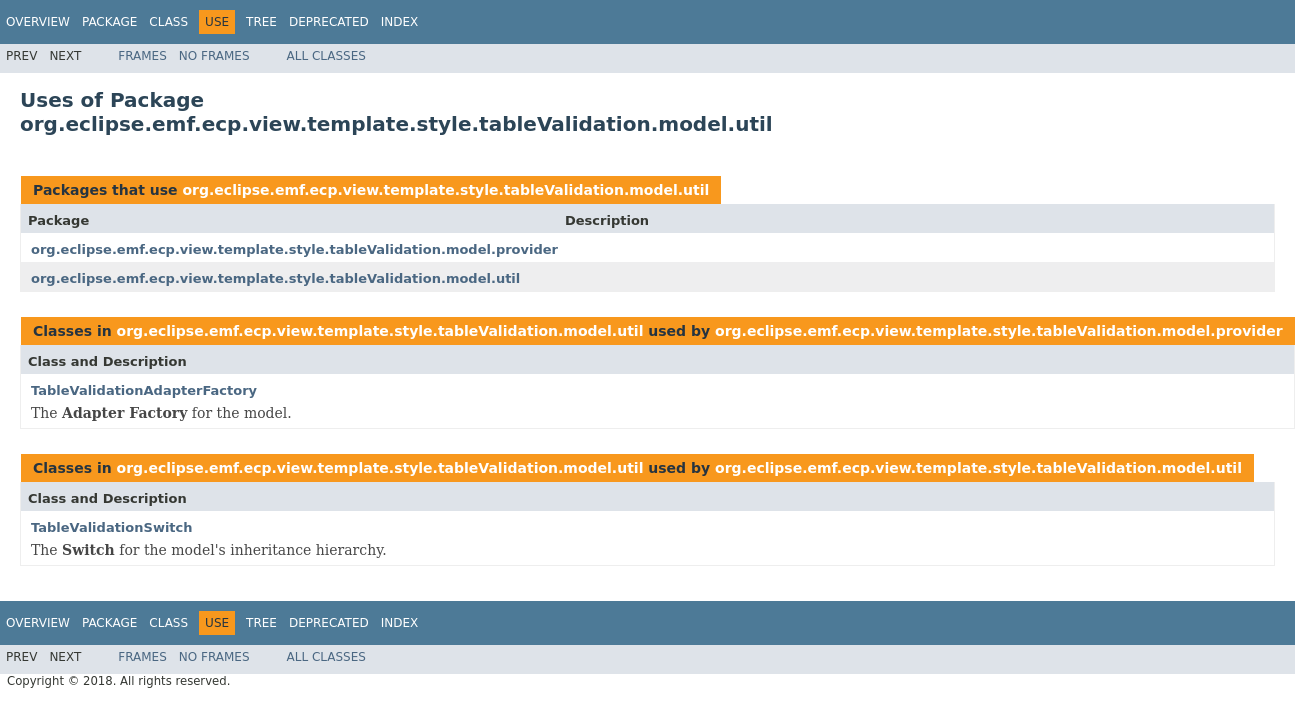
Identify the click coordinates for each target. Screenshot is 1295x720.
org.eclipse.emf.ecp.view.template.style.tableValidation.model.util (445, 190)
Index (400, 22)
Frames (142, 56)
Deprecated (329, 22)
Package (109, 22)
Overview (38, 22)
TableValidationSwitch (112, 527)
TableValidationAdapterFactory (144, 390)
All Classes (326, 56)
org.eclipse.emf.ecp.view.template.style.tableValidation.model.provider (294, 249)
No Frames (214, 56)
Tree (261, 22)
